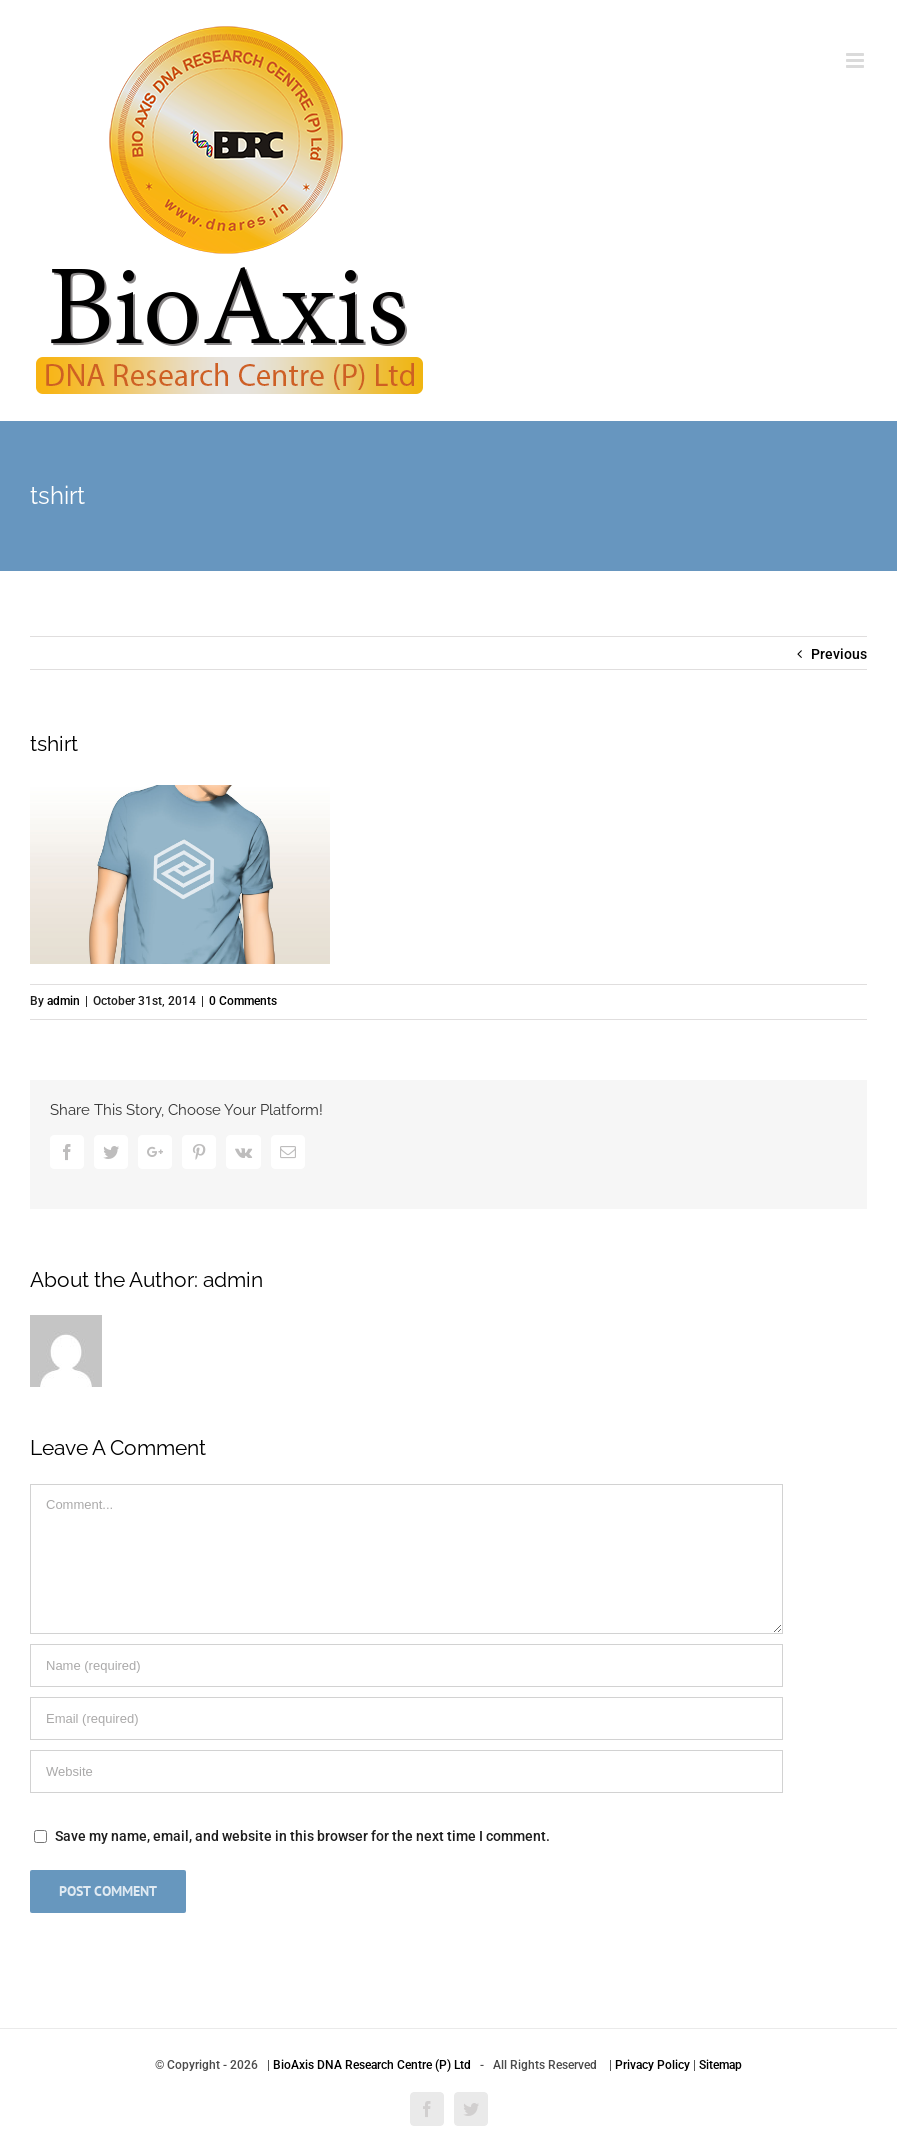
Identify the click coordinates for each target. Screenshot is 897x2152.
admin (63, 1001)
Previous (839, 654)
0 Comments (243, 1001)
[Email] (406, 1718)
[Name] (406, 1665)
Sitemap (720, 2065)
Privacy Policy (652, 2065)
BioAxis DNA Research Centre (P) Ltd (372, 2065)
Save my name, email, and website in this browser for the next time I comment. (302, 1836)
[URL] (406, 1771)
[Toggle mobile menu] (856, 60)
